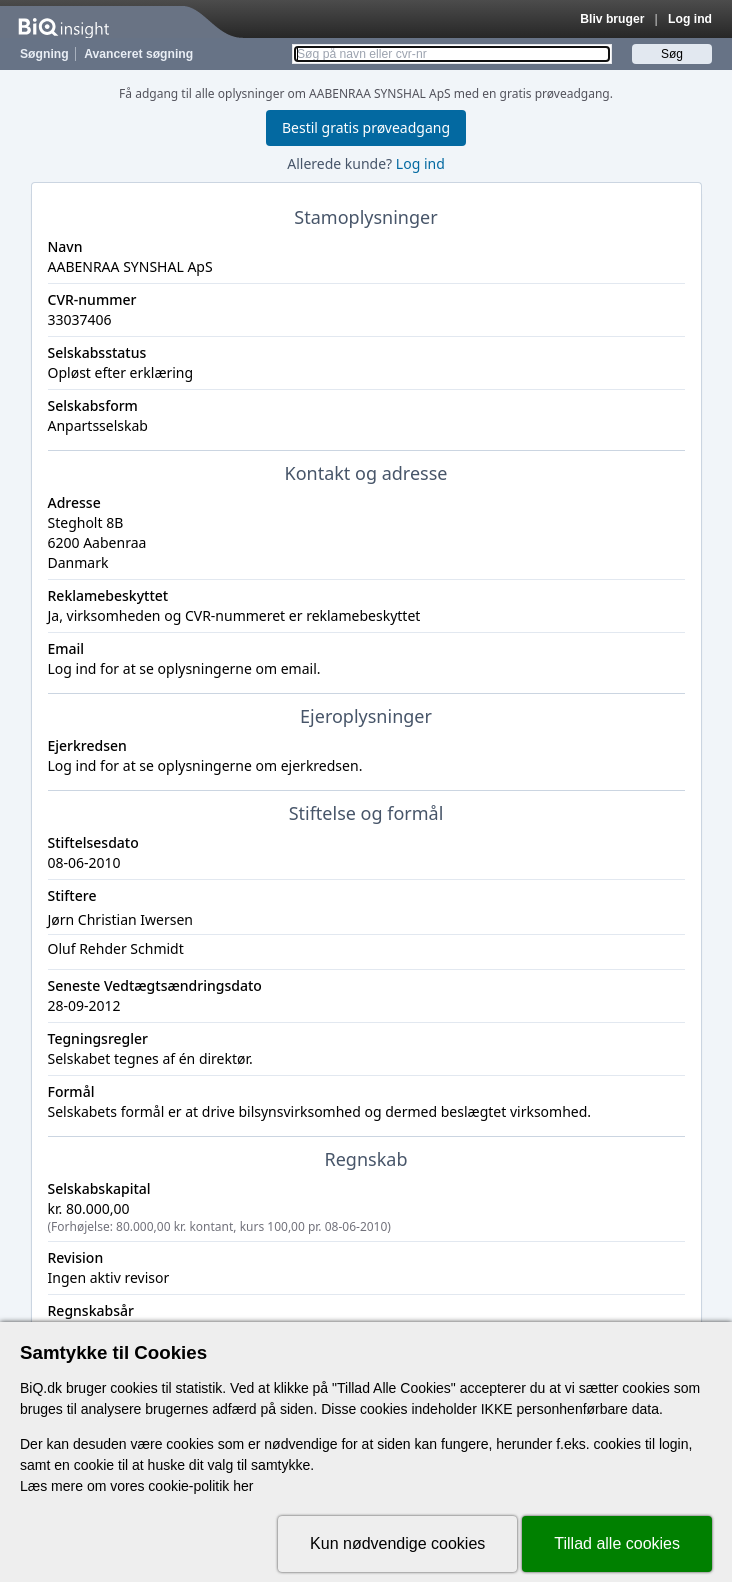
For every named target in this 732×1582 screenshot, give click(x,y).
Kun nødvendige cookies (397, 1543)
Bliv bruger (612, 19)
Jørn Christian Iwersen (120, 919)
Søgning (44, 54)
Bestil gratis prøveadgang (366, 127)
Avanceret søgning (138, 54)
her (243, 1486)
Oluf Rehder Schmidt (116, 948)
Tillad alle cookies (617, 1543)
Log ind (690, 19)
